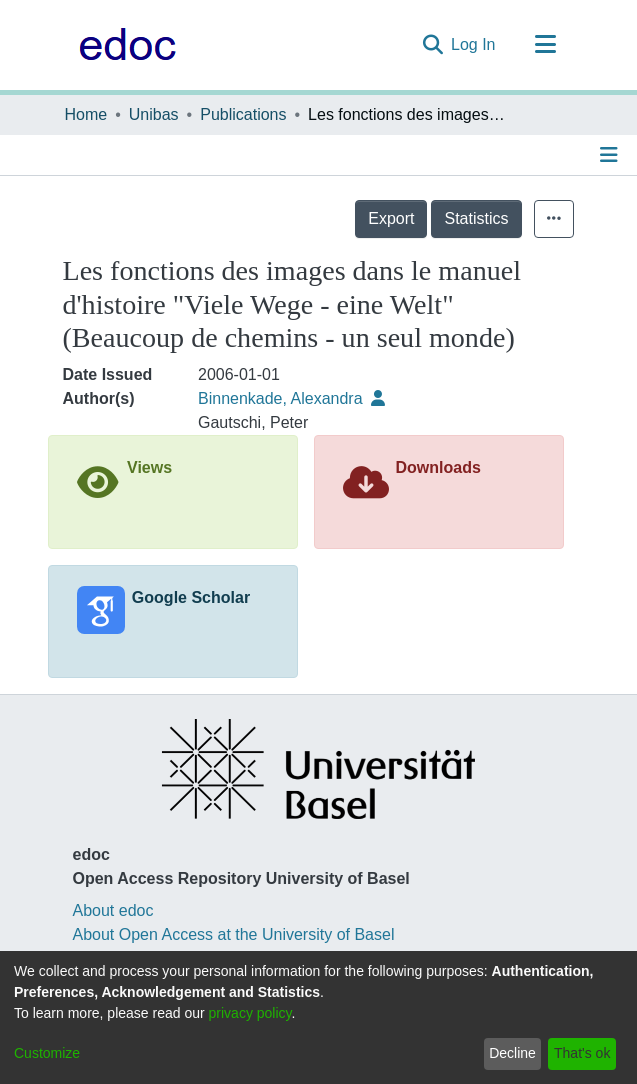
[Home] (122, 45)
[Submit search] (432, 45)
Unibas (154, 114)
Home (86, 114)
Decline (512, 1053)
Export (391, 218)
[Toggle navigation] (546, 45)
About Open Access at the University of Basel (234, 934)
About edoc (113, 910)
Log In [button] (474, 44)
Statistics (476, 218)
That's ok (582, 1053)
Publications (243, 114)
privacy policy (250, 1013)
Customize (47, 1053)
